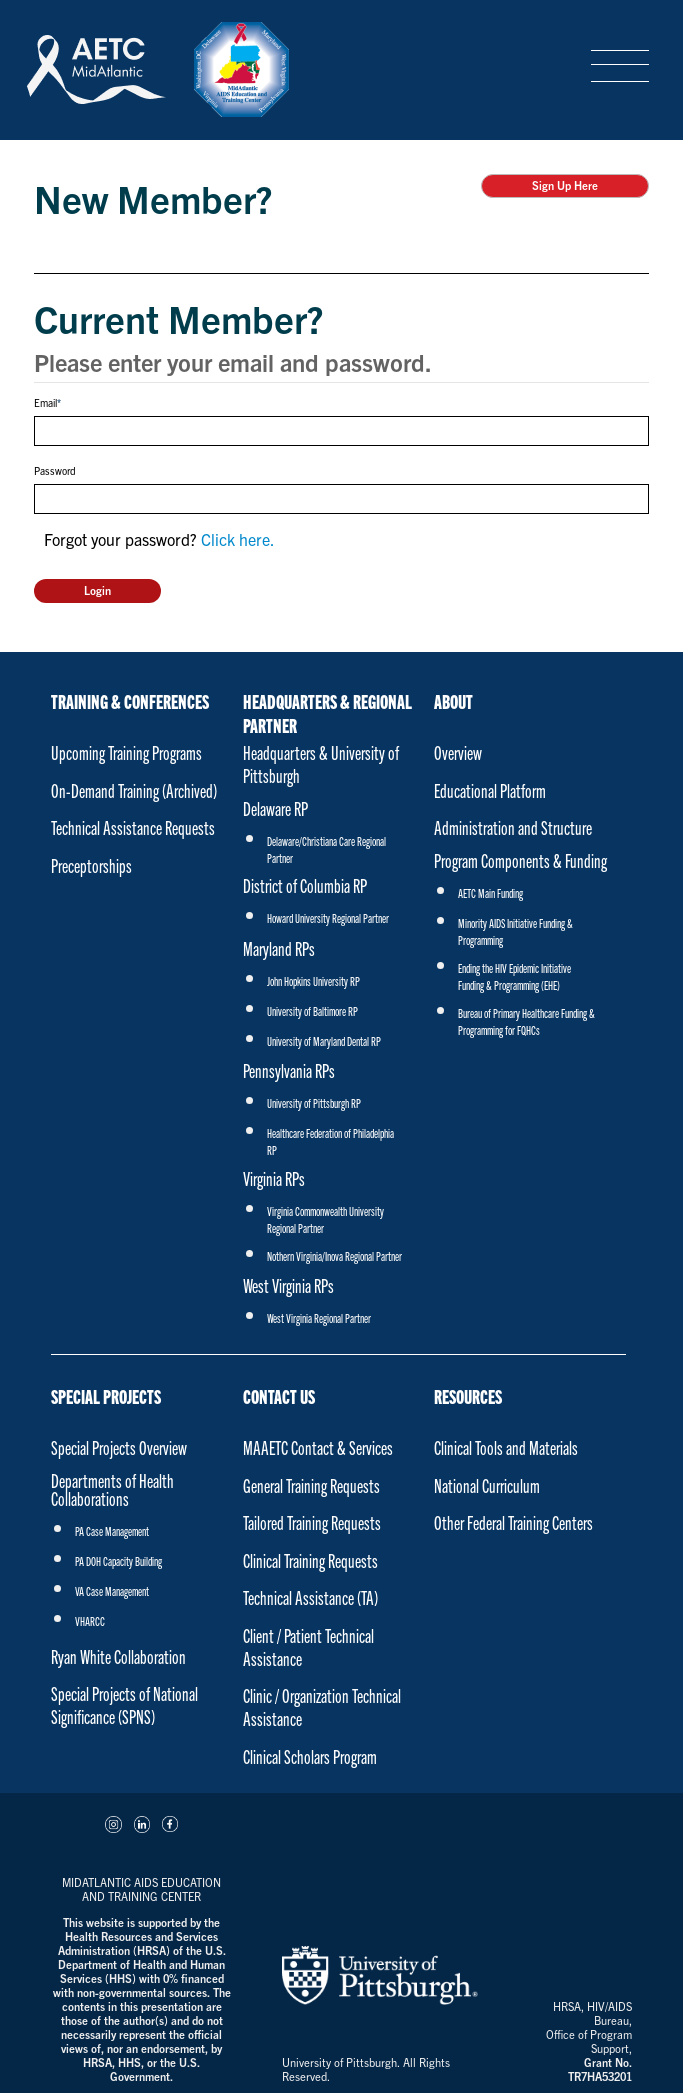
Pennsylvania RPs (289, 1070)
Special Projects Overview (119, 1447)
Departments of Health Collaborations (112, 1490)
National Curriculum (487, 1485)
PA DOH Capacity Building (118, 1560)
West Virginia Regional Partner (319, 1317)
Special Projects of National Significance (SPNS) (124, 1705)
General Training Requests (311, 1485)
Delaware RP (275, 808)
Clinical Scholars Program (310, 1756)
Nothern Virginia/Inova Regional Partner (334, 1255)
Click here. (238, 539)
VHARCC (90, 1620)
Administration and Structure (513, 827)
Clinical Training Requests (310, 1560)
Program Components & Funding (520, 860)
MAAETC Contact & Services (318, 1447)
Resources (468, 1396)
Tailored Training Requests (312, 1522)
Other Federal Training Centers (513, 1522)
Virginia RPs (274, 1178)
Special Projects (106, 1396)
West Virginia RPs (288, 1285)
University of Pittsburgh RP (314, 1102)
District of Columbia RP (305, 885)
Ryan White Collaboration (118, 1656)
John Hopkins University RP (313, 980)
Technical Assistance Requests (133, 827)
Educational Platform (490, 790)
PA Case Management (112, 1530)
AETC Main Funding (490, 892)
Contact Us (279, 1396)
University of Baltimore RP (312, 1010)
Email (45, 402)
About (453, 701)
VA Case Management (112, 1590)
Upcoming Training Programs (126, 752)
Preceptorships (91, 865)
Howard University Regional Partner (328, 917)
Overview (458, 752)
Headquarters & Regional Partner (327, 709)
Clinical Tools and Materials (506, 1447)
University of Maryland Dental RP (324, 1040)
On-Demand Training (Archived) (134, 790)
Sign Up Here (565, 185)
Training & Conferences (130, 701)
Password (55, 470)
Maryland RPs (279, 948)
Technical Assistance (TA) (310, 1597)
